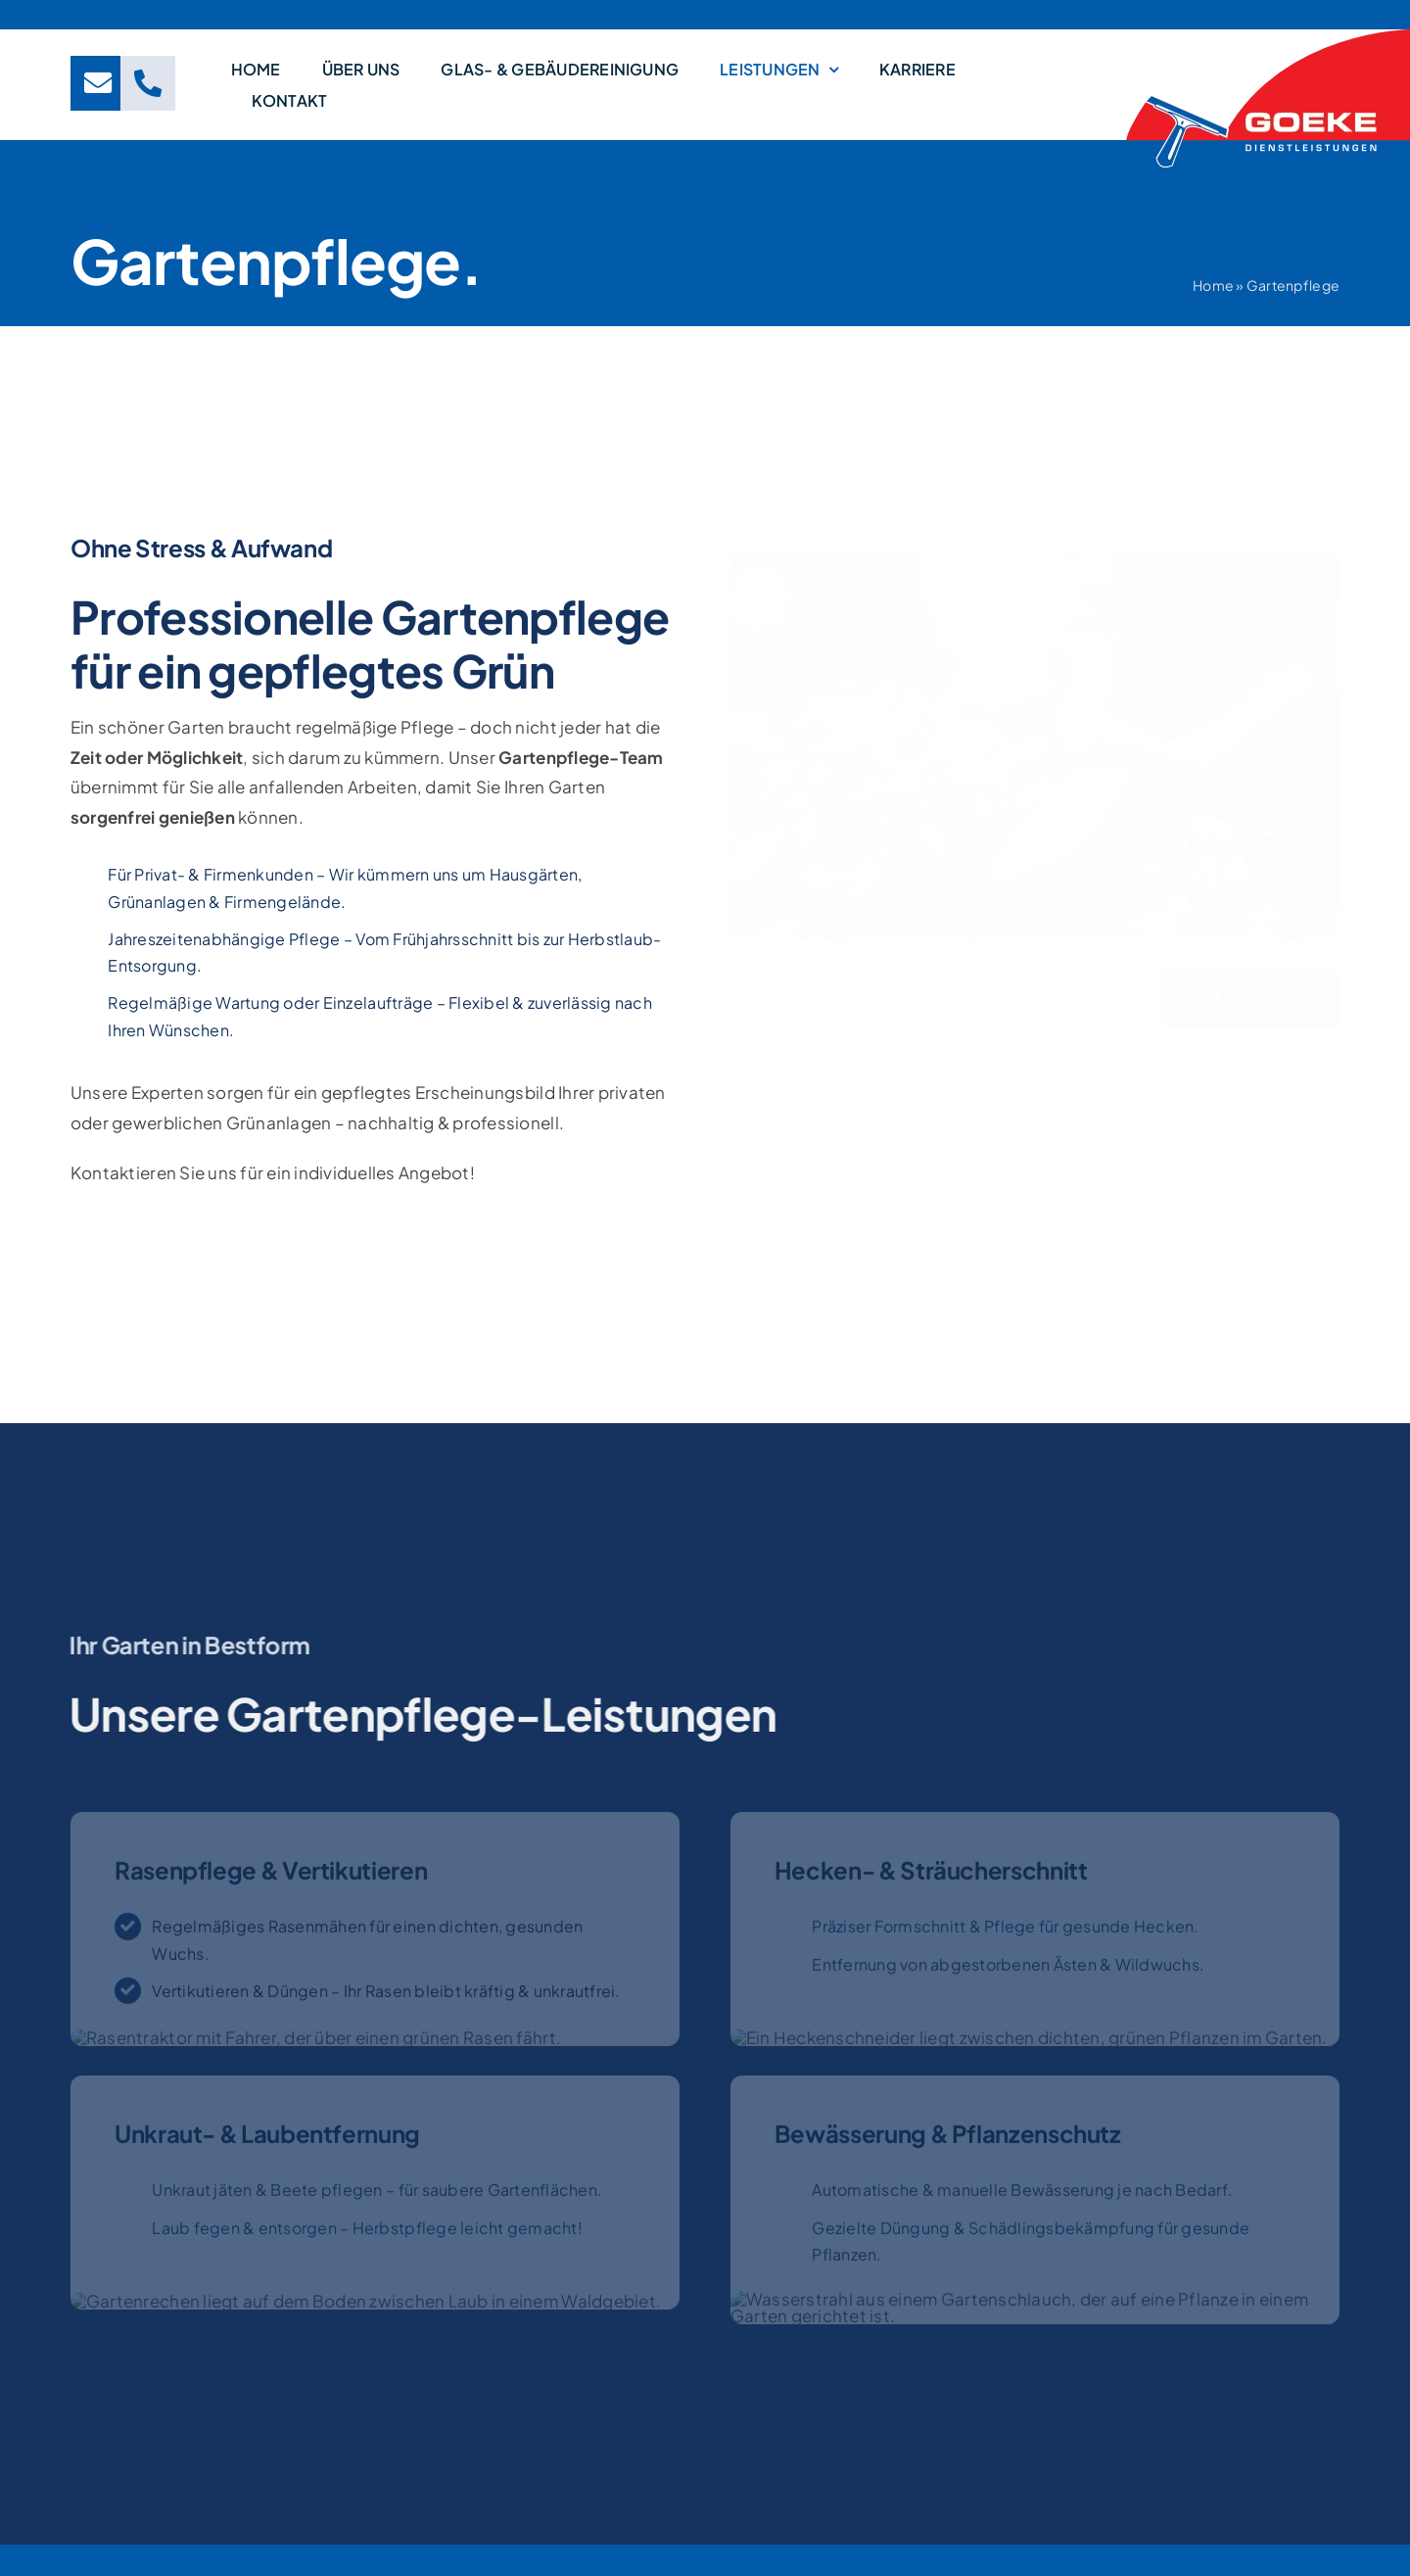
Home (1216, 285)
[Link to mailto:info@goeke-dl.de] (97, 83)
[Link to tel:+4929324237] (147, 83)
